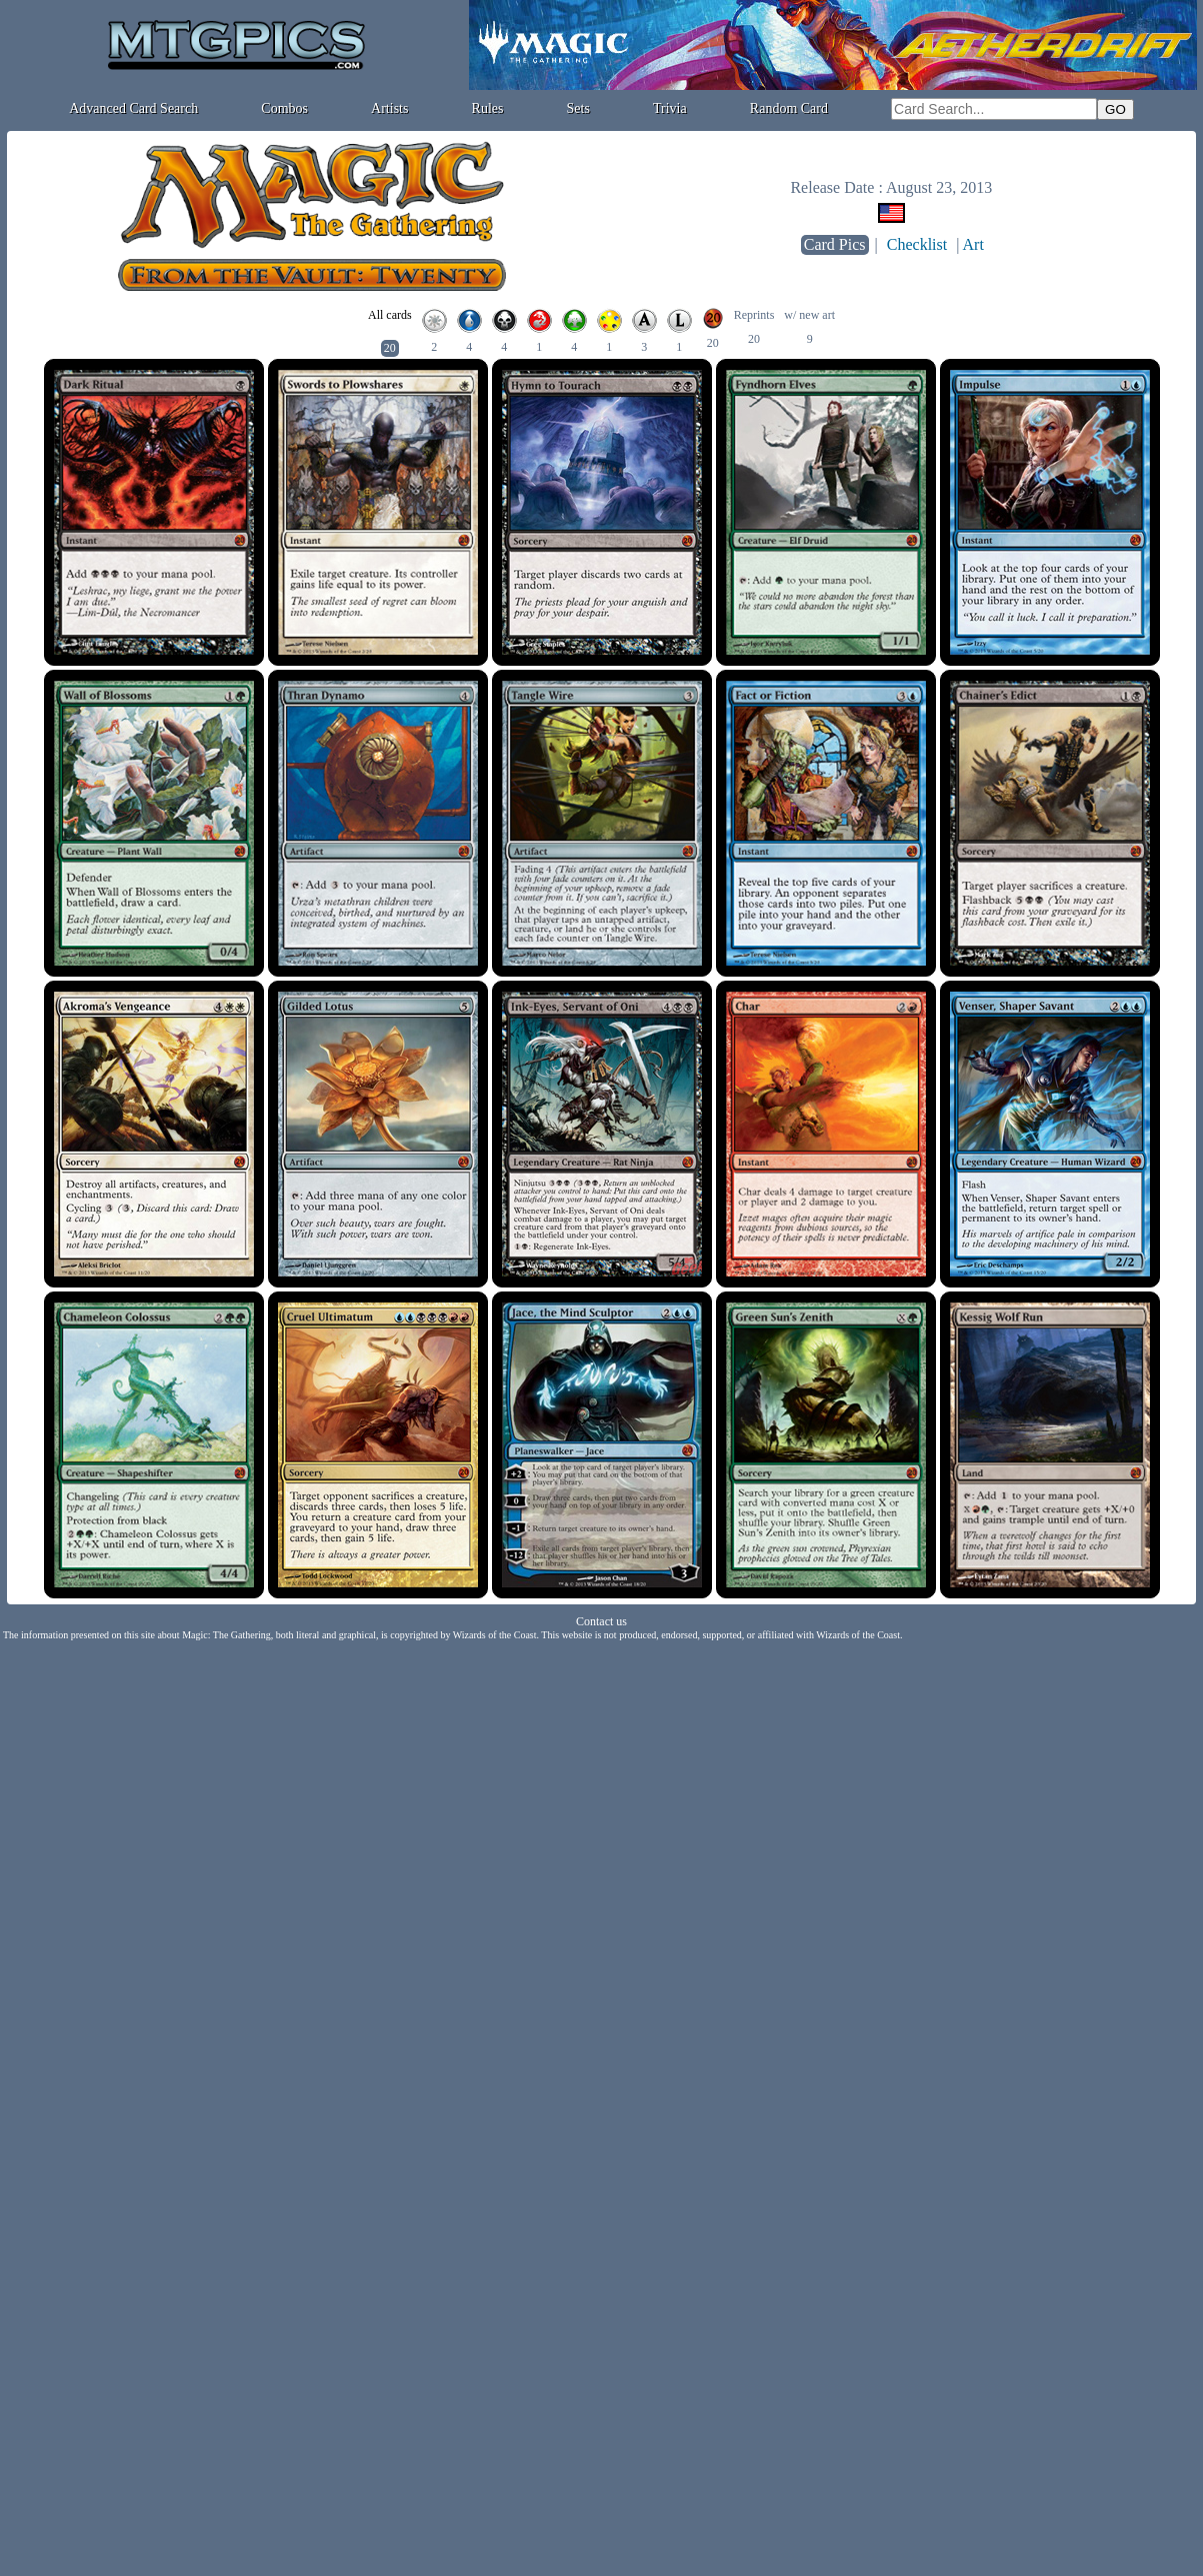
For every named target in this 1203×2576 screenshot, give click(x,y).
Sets (578, 108)
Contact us (601, 1621)
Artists (389, 108)
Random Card (789, 108)
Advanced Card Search (133, 108)
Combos (284, 108)
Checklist (917, 244)
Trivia (670, 108)
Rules (488, 108)
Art (973, 244)
